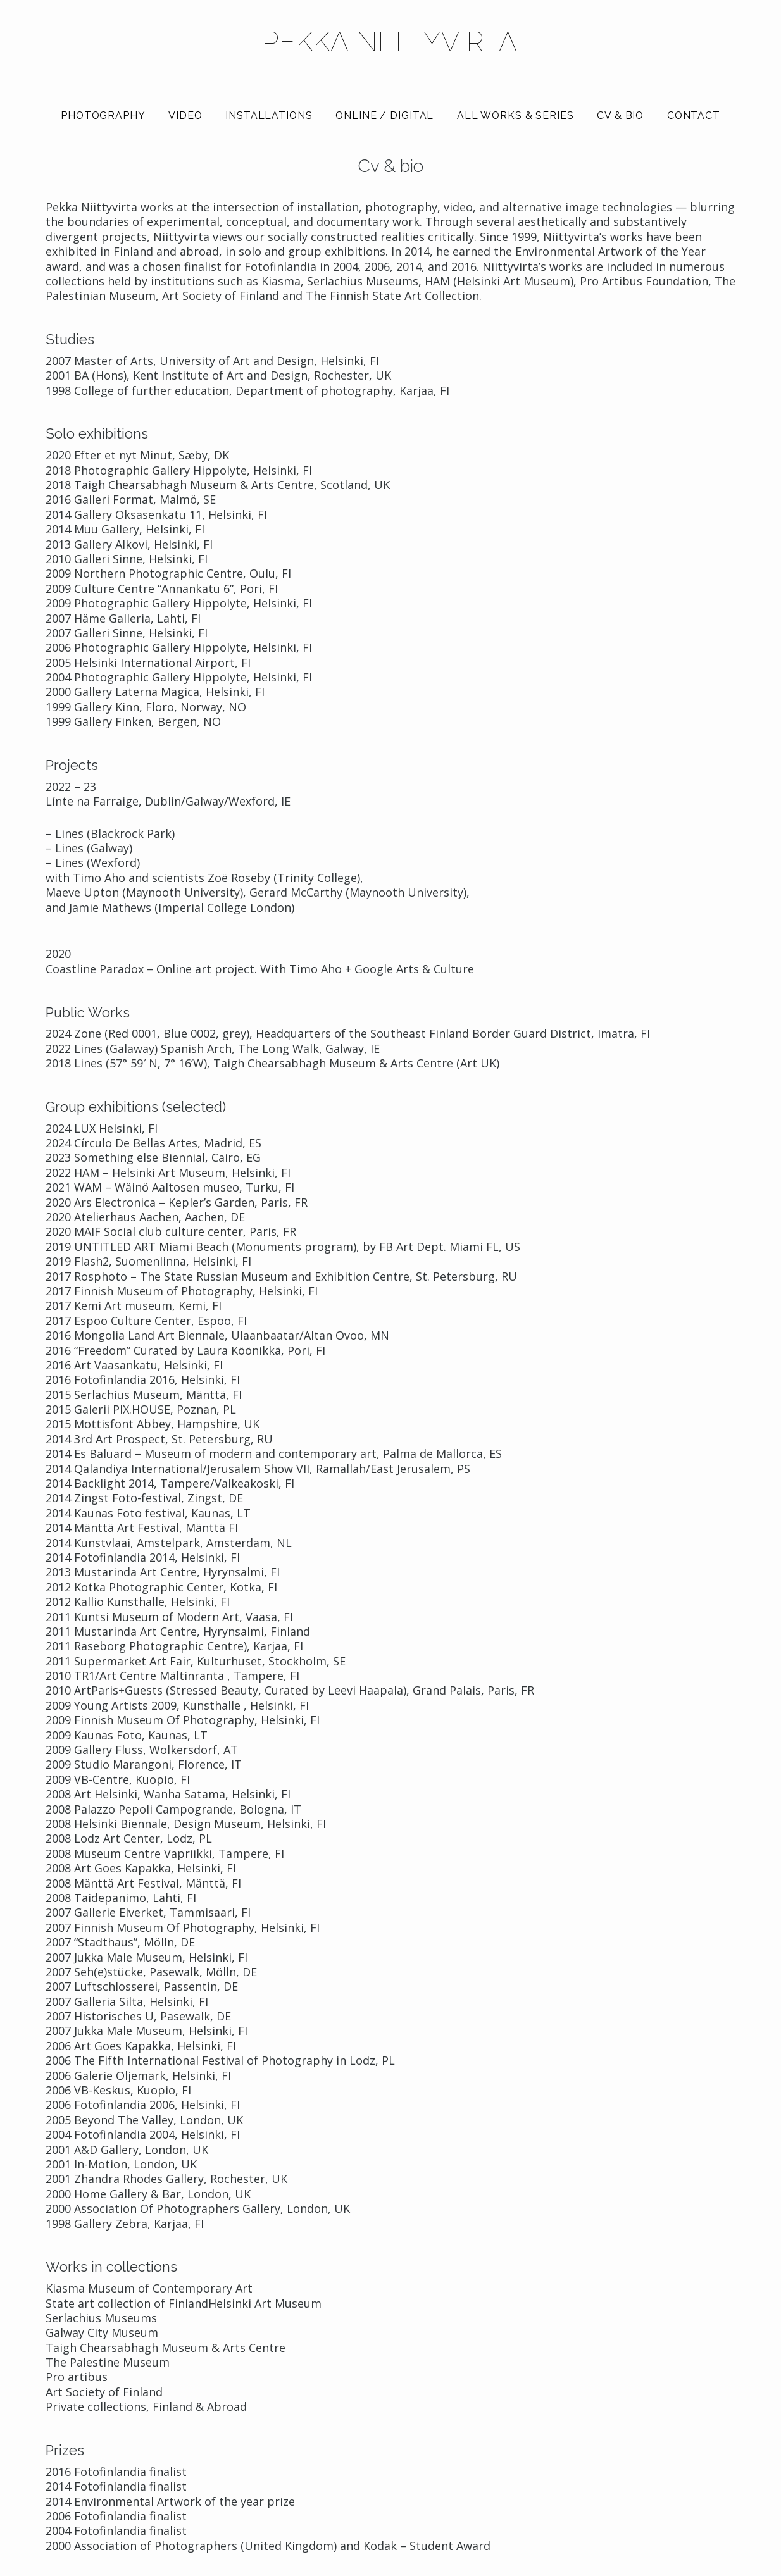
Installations (268, 115)
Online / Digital (384, 115)
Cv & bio (620, 115)
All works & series (515, 115)
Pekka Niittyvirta (390, 42)
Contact (693, 115)
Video (185, 115)
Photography (103, 115)
